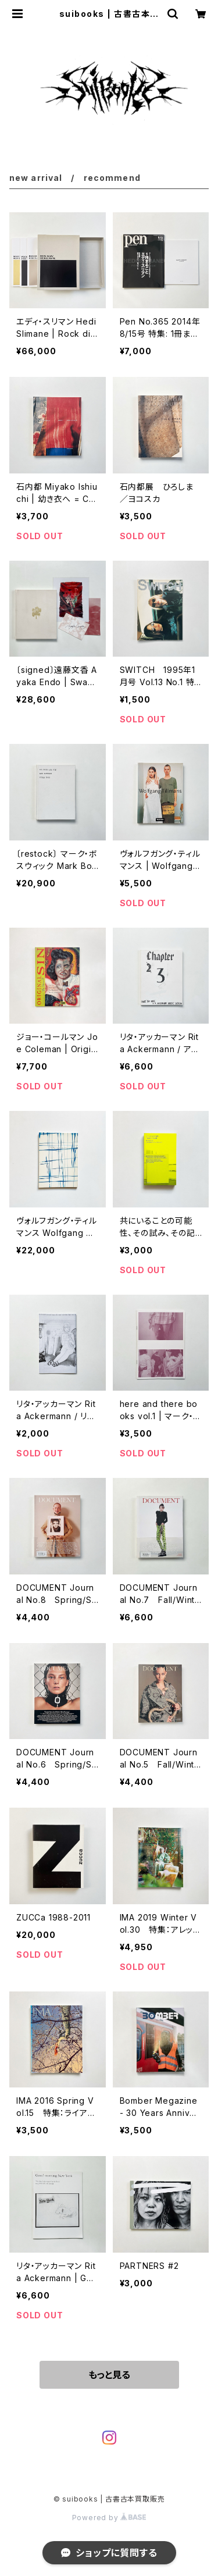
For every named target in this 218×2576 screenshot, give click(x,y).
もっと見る (109, 2375)
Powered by (109, 2517)
